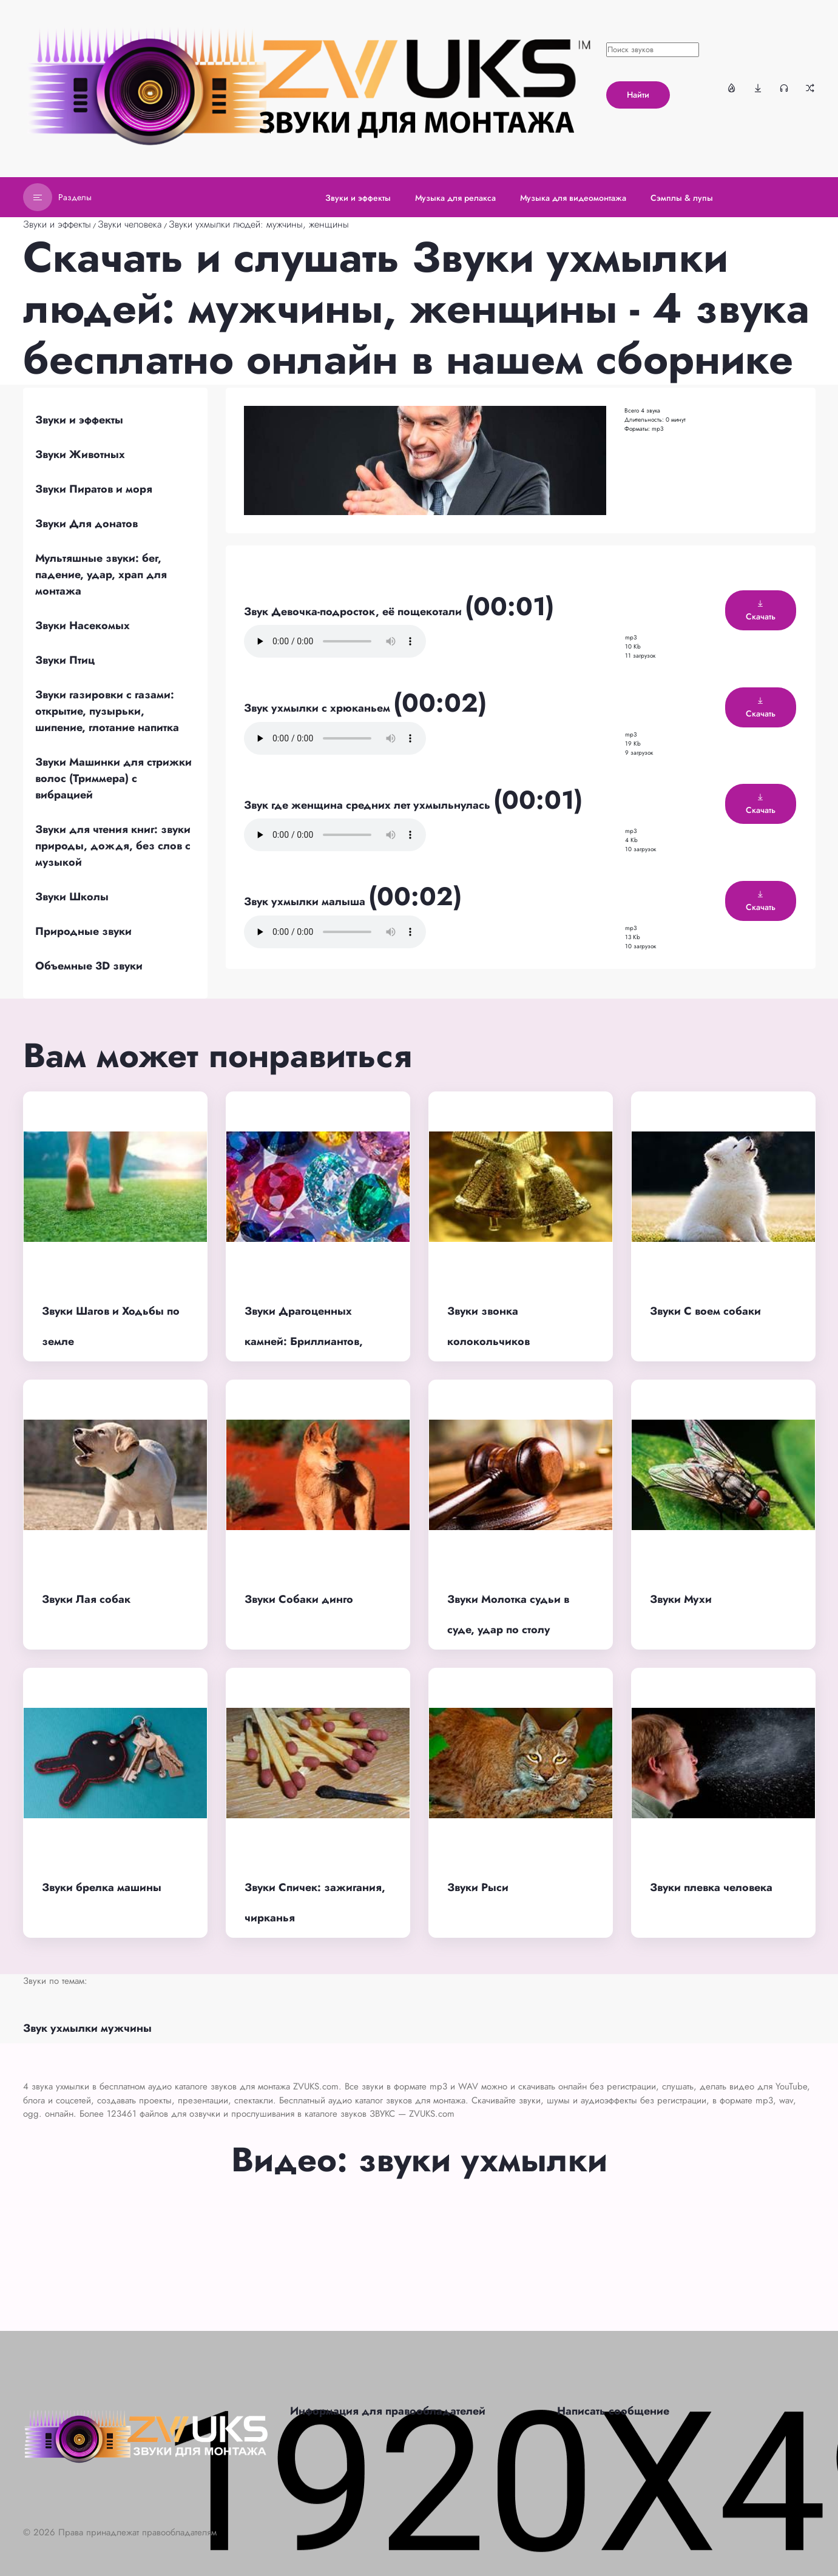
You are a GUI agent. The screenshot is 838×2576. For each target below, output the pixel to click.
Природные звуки (83, 931)
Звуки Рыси (478, 1887)
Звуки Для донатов (86, 523)
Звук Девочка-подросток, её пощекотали (354, 611)
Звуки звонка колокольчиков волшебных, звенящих (508, 1341)
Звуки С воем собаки (705, 1311)
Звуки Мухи (681, 1599)
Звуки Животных (80, 454)
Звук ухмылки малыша (306, 901)
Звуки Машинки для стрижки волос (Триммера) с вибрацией (113, 778)
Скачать (760, 610)
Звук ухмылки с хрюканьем (318, 708)
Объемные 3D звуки (89, 966)
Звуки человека (130, 224)
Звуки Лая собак (86, 1599)
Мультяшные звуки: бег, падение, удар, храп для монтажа (101, 574)
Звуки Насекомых (82, 625)
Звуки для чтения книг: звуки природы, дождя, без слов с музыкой (113, 845)
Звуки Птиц (65, 660)
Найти (638, 95)
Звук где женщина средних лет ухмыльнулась (368, 805)
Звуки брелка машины (101, 1887)
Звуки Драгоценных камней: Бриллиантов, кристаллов (304, 1341)
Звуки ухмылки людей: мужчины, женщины (259, 224)
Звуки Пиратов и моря (93, 489)
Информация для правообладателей (387, 2411)
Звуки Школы (72, 897)
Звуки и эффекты (57, 224)
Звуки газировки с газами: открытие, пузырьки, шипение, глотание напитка (107, 711)
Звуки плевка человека (711, 1887)
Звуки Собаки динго (299, 1599)
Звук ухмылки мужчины (87, 2028)
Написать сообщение (613, 2411)
